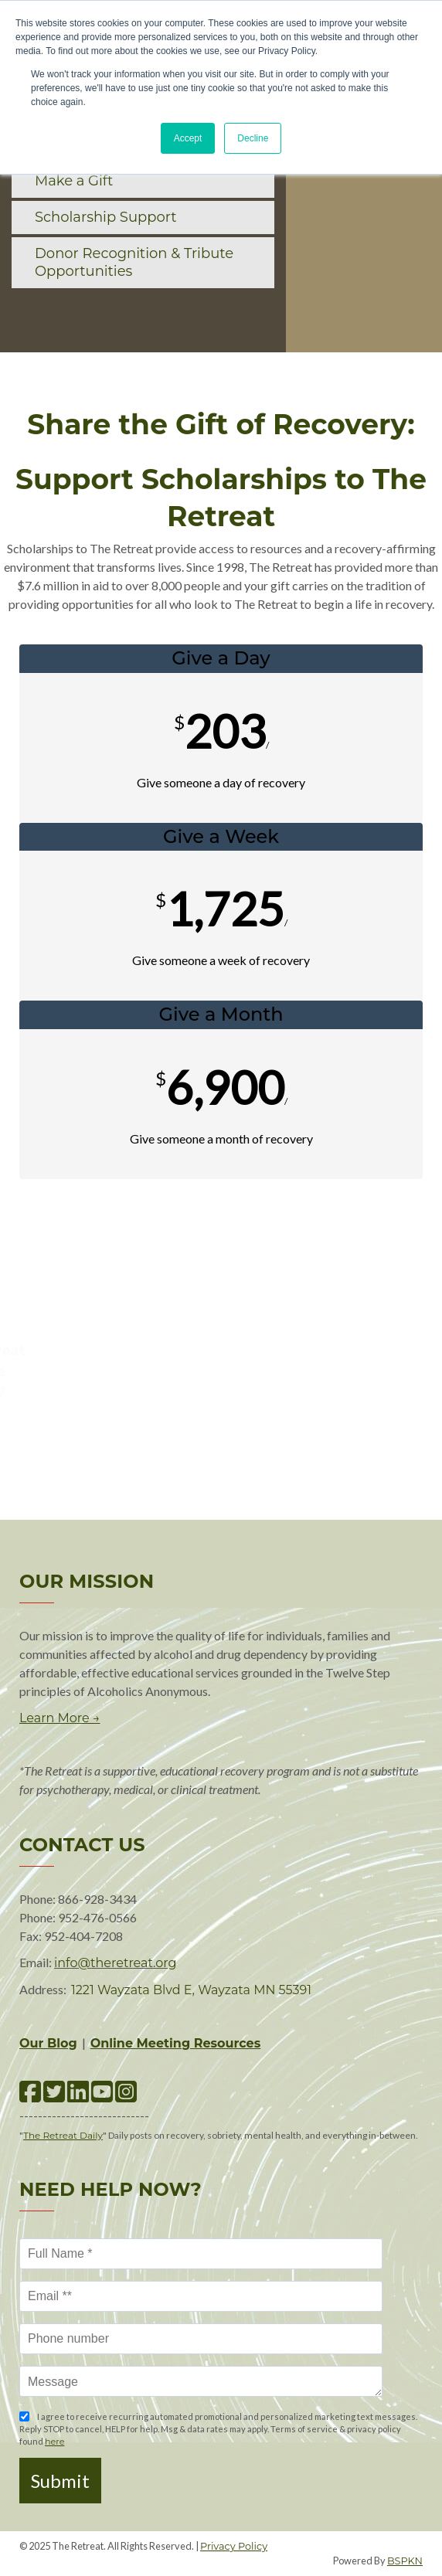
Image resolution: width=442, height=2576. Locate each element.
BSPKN (405, 2561)
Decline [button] (252, 138)
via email (224, 1392)
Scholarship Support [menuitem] (106, 217)
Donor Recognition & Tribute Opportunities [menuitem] (134, 262)
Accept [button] (188, 138)
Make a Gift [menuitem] (74, 180)
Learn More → (59, 1718)
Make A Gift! (221, 1251)
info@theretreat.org (115, 1963)
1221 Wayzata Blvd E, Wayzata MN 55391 (191, 1990)
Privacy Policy (233, 2546)
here (54, 2441)
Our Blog (48, 2043)
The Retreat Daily (63, 2135)
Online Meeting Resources (175, 2043)
